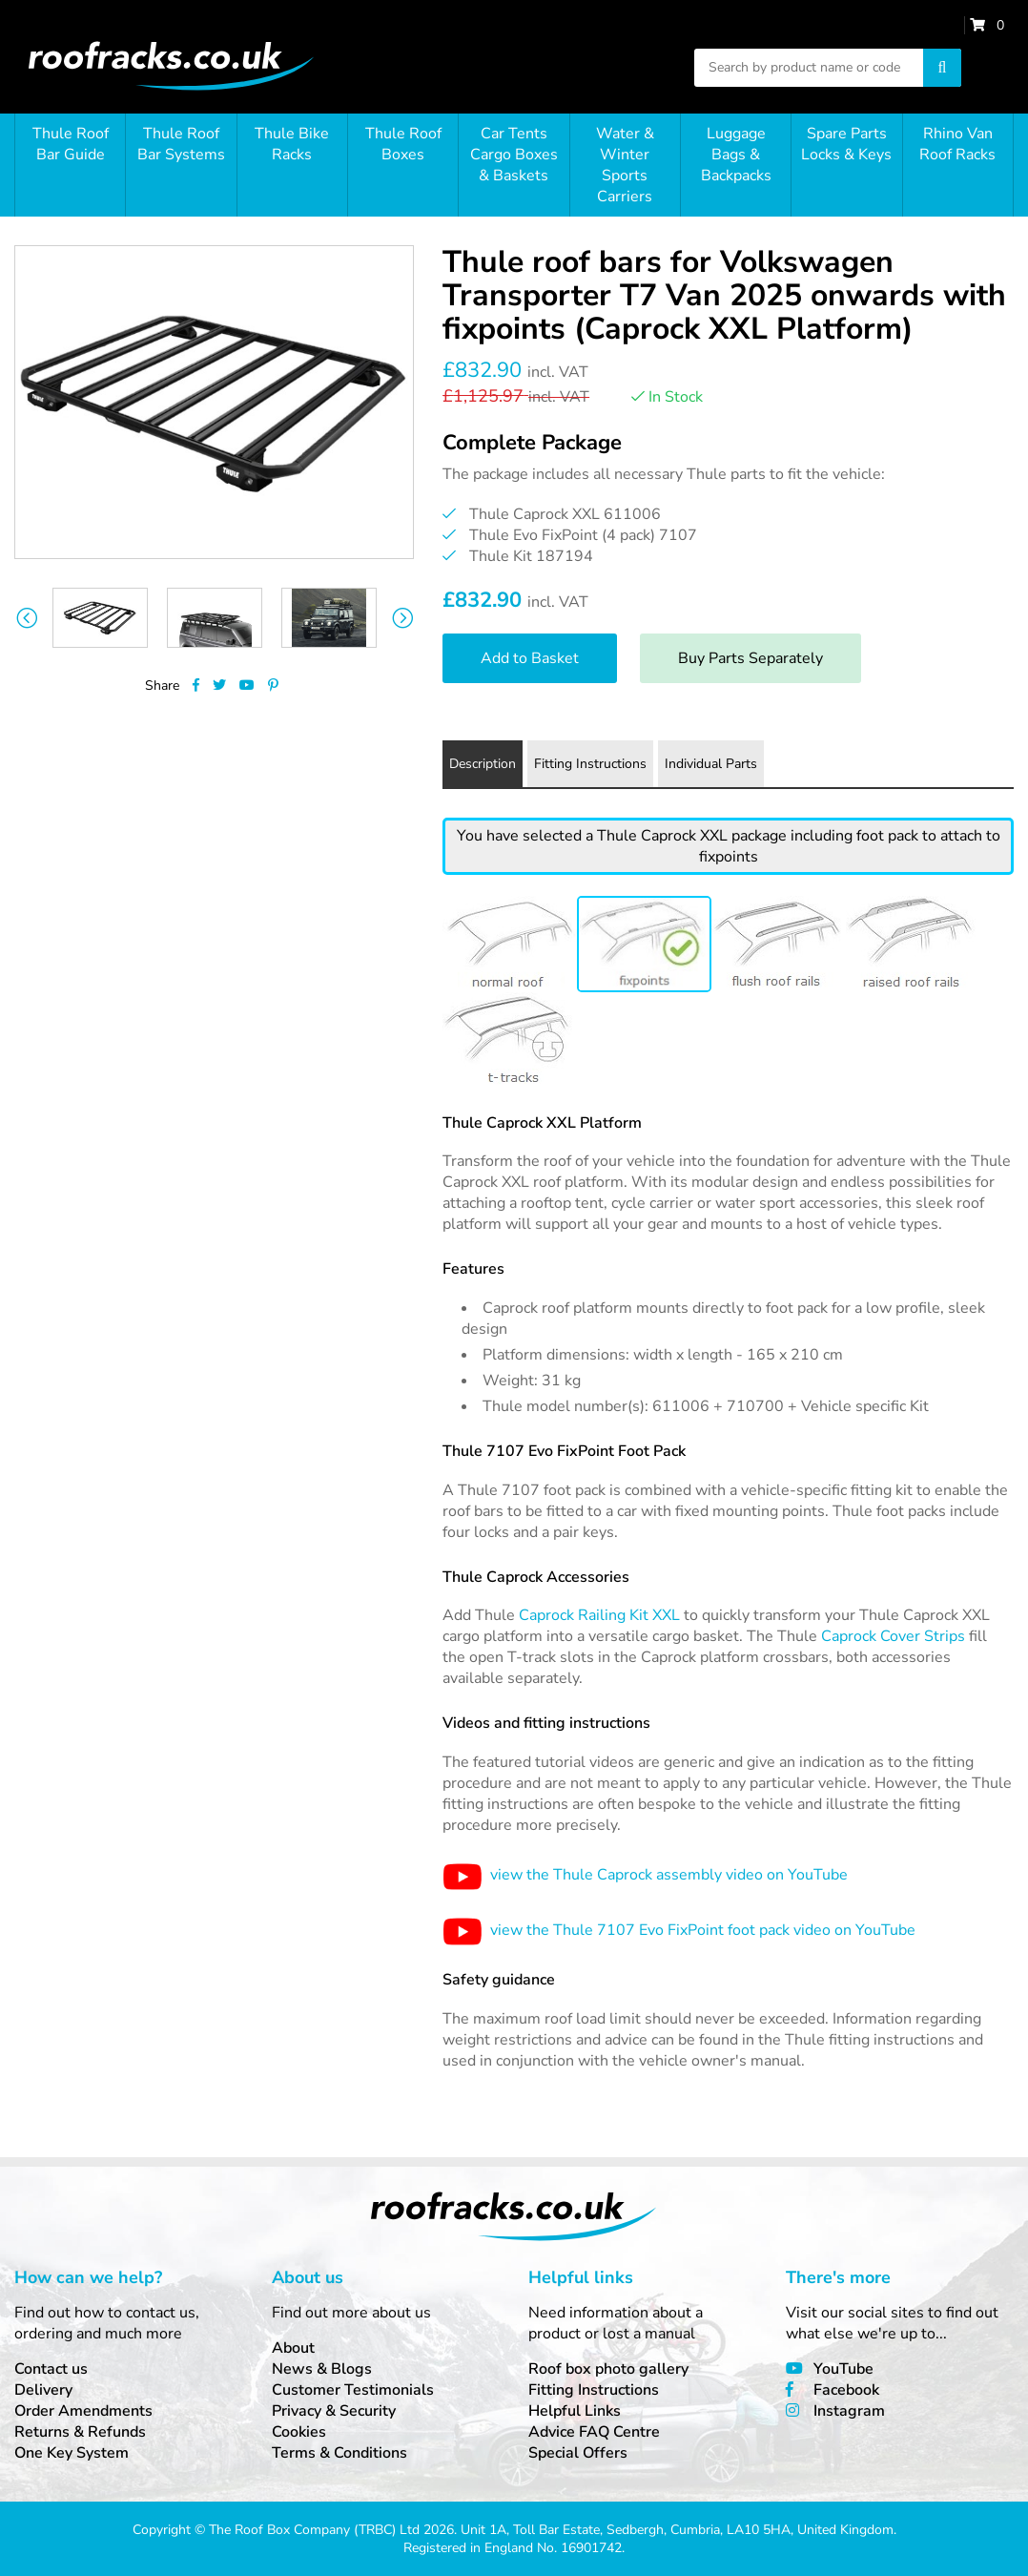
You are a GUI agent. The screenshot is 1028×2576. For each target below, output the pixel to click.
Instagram (849, 2410)
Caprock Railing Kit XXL (599, 1615)
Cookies (299, 2431)
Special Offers (577, 2452)
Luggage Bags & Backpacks (736, 154)
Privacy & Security (334, 2410)
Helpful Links (574, 2410)
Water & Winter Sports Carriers (625, 165)
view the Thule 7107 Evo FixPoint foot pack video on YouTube (678, 1930)
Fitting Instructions (593, 2389)
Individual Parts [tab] (711, 764)
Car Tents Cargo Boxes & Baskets (514, 154)
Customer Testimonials (353, 2389)
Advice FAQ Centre (594, 2431)
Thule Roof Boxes (403, 144)
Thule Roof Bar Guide (70, 144)
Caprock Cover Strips (893, 1636)
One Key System (71, 2452)
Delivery (43, 2389)
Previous (26, 618)
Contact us (51, 2368)
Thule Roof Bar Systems (181, 144)
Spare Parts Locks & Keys (846, 144)
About (293, 2347)
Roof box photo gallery (608, 2368)
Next (402, 618)
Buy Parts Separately (750, 658)
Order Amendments (83, 2410)
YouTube (843, 2368)
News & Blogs (322, 2368)
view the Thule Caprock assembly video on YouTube (645, 1874)
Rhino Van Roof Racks (957, 144)
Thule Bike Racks (292, 144)
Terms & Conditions (339, 2452)
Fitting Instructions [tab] (590, 764)
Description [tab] (482, 764)
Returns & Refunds (80, 2431)
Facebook (846, 2389)
